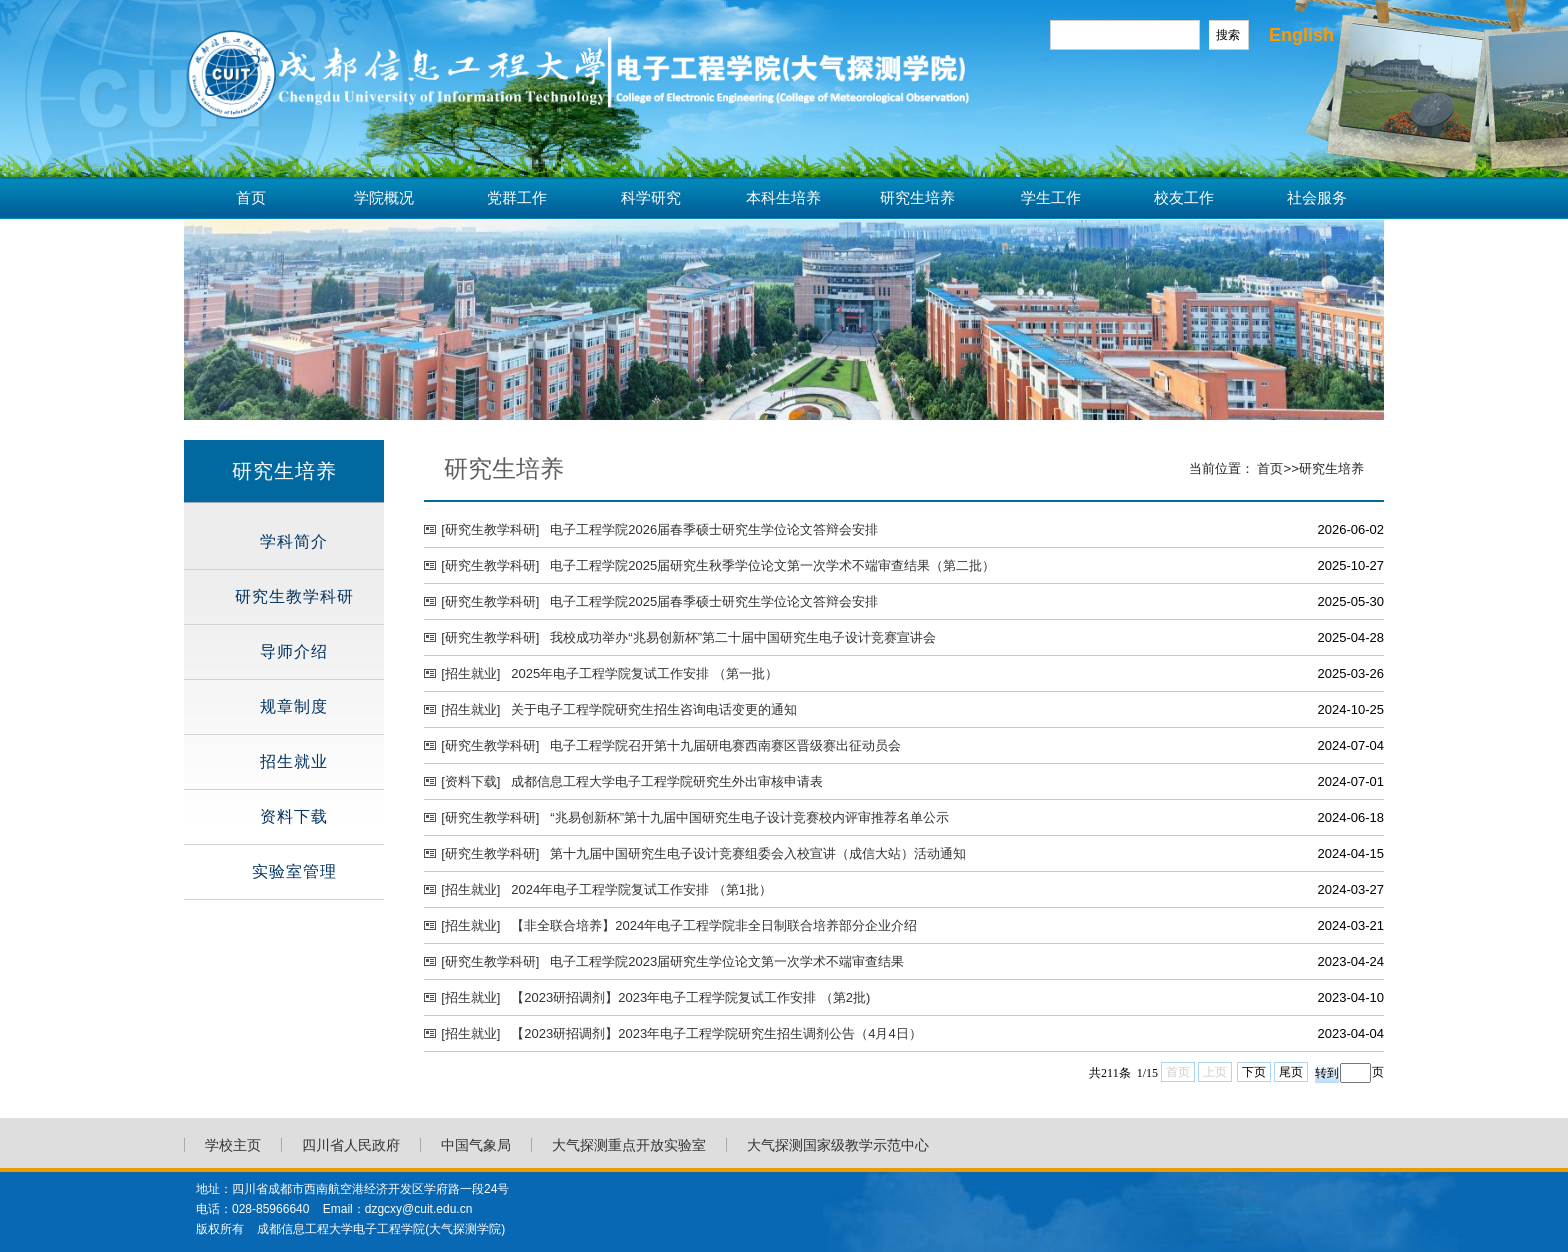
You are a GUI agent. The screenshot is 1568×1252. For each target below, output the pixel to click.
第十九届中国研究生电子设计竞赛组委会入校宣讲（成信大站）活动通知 (758, 853)
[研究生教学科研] (490, 529)
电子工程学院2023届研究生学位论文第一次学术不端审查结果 (727, 961)
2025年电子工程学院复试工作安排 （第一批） (644, 673)
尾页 (1291, 1072)
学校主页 (233, 1145)
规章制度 (294, 706)
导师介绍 (294, 651)
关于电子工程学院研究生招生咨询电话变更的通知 (654, 709)
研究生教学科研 (294, 596)
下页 (1254, 1072)
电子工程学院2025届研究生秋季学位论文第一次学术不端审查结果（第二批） (772, 565)
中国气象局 (476, 1145)
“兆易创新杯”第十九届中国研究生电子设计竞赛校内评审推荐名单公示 (749, 817)
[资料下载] (470, 781)
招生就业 (294, 761)
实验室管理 (294, 871)
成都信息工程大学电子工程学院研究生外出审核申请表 (667, 781)
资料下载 (294, 816)
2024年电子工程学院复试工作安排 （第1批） (641, 889)
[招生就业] (470, 673)
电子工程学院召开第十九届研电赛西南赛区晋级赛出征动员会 (725, 745)
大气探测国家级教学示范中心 (838, 1145)
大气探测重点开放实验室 (629, 1145)
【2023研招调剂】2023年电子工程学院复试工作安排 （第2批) (690, 997)
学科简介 (294, 541)
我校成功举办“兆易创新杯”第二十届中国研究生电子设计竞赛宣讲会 (743, 637)
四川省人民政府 (351, 1145)
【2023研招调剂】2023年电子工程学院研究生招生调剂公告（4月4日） (716, 1033)
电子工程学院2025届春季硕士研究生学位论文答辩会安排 (714, 601)
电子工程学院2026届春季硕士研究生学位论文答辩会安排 (714, 529)
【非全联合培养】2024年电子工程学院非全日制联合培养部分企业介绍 (714, 925)
